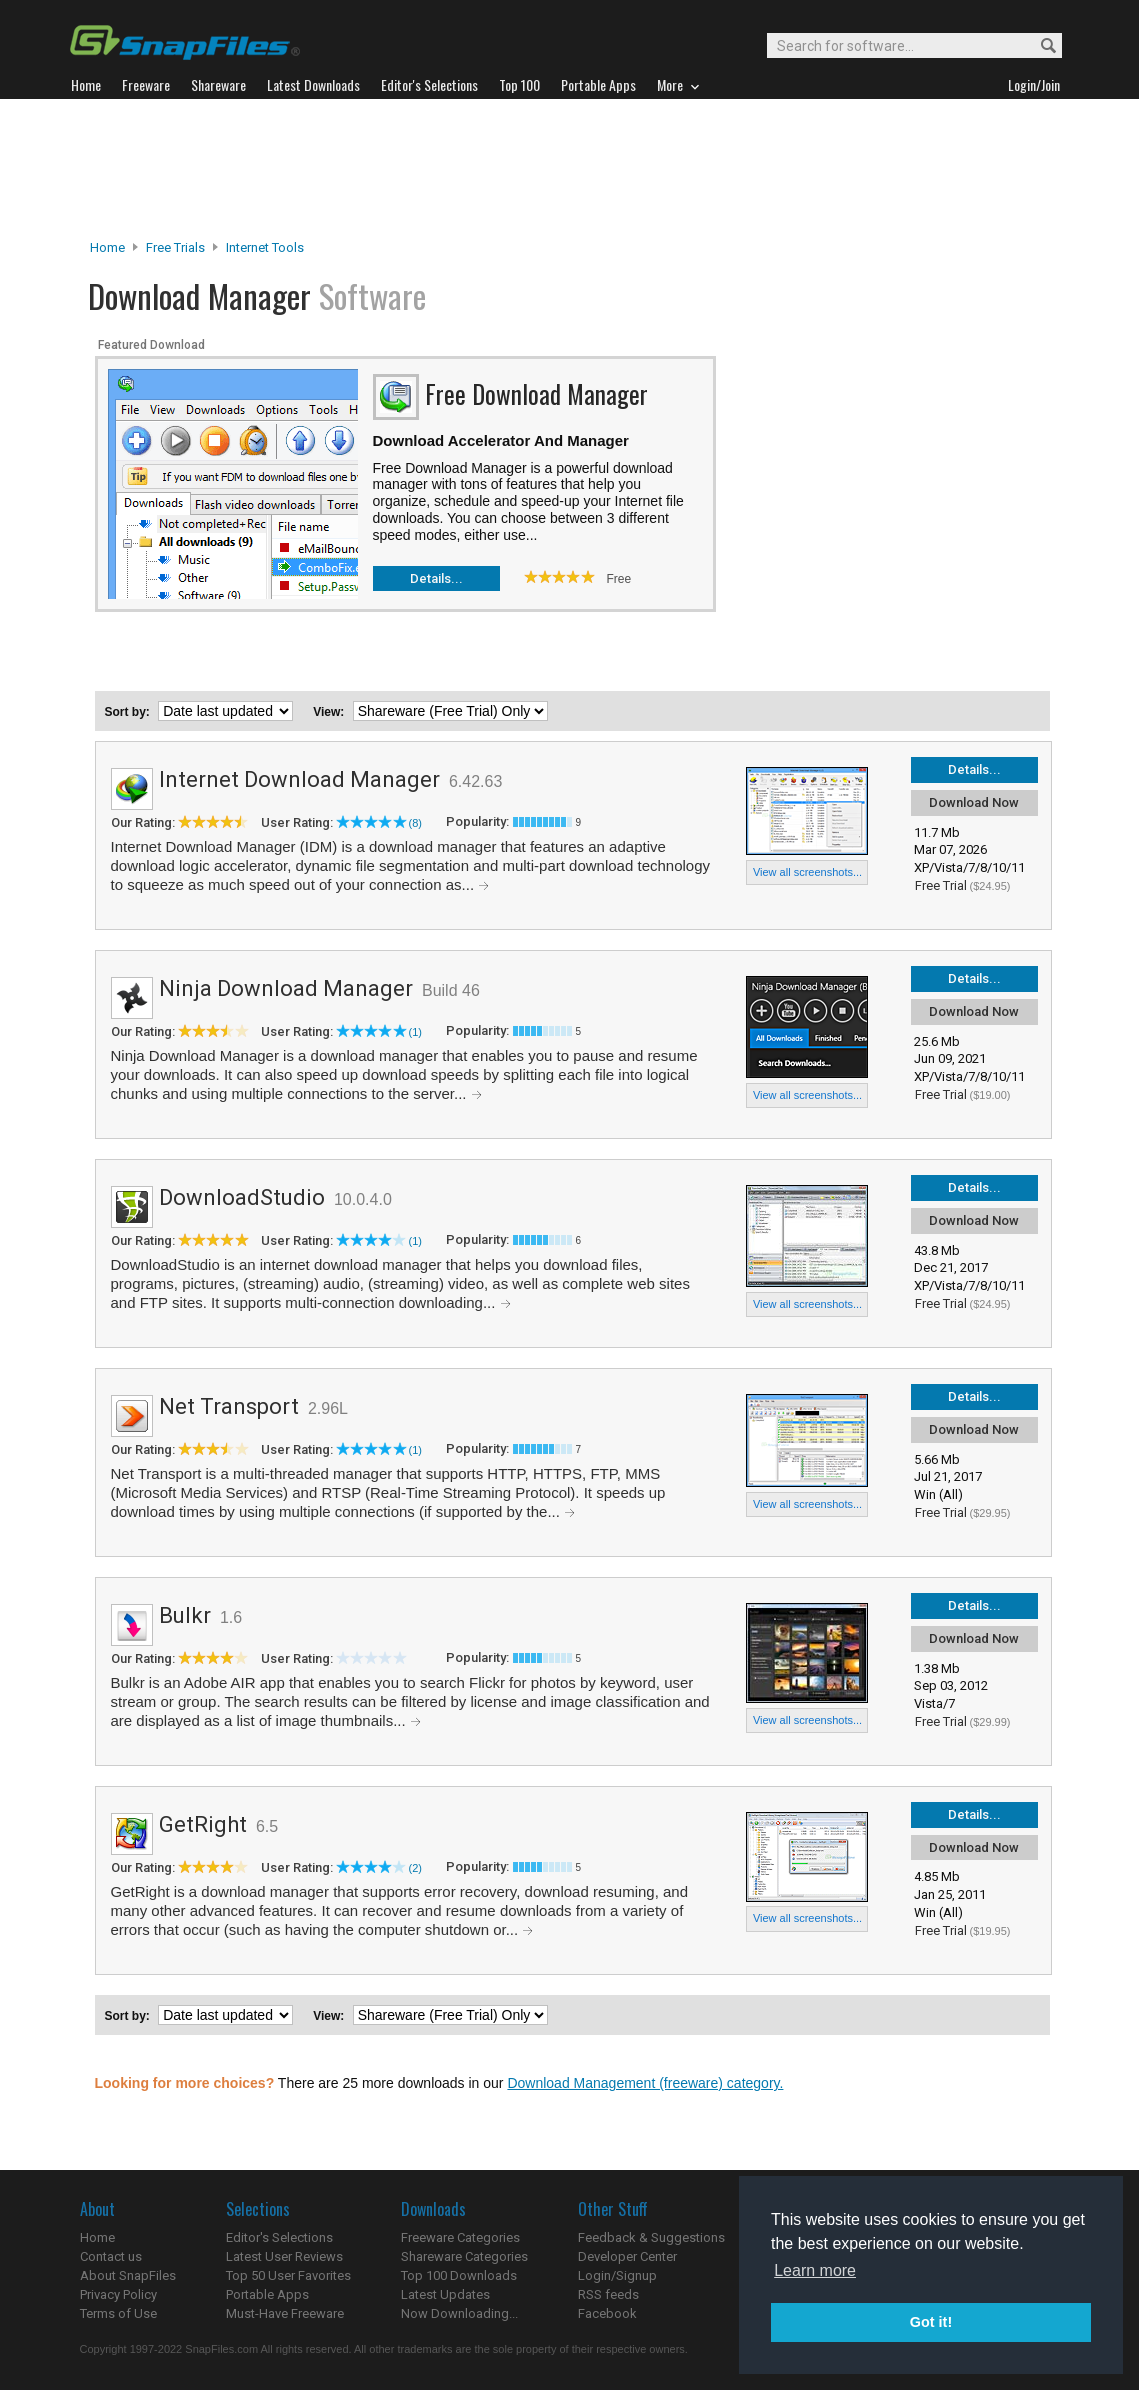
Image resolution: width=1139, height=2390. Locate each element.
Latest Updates (445, 2294)
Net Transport (229, 1406)
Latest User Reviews (284, 2256)
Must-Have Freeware (285, 2313)
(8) (415, 823)
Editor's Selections (279, 2237)
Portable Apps (267, 2294)
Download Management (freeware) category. (645, 2083)
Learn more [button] (815, 2270)
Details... (436, 578)
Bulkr (185, 1615)
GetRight (203, 1824)
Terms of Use (118, 2313)
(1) (415, 1032)
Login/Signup (617, 2275)
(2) (415, 1868)
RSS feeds (608, 2294)
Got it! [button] (931, 2322)
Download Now (974, 802)
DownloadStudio (242, 1197)
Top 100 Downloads (459, 2275)
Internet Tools (265, 247)
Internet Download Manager (299, 779)
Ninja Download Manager (286, 988)
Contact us (111, 2256)
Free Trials (175, 247)
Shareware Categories (464, 2256)
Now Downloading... (459, 2313)
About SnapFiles (128, 2275)
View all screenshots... (807, 872)
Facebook (607, 2313)
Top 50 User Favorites (288, 2275)
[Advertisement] (570, 169)
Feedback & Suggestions (651, 2237)
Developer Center (627, 2256)
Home (107, 247)
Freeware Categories (460, 2237)
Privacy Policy (118, 2294)
